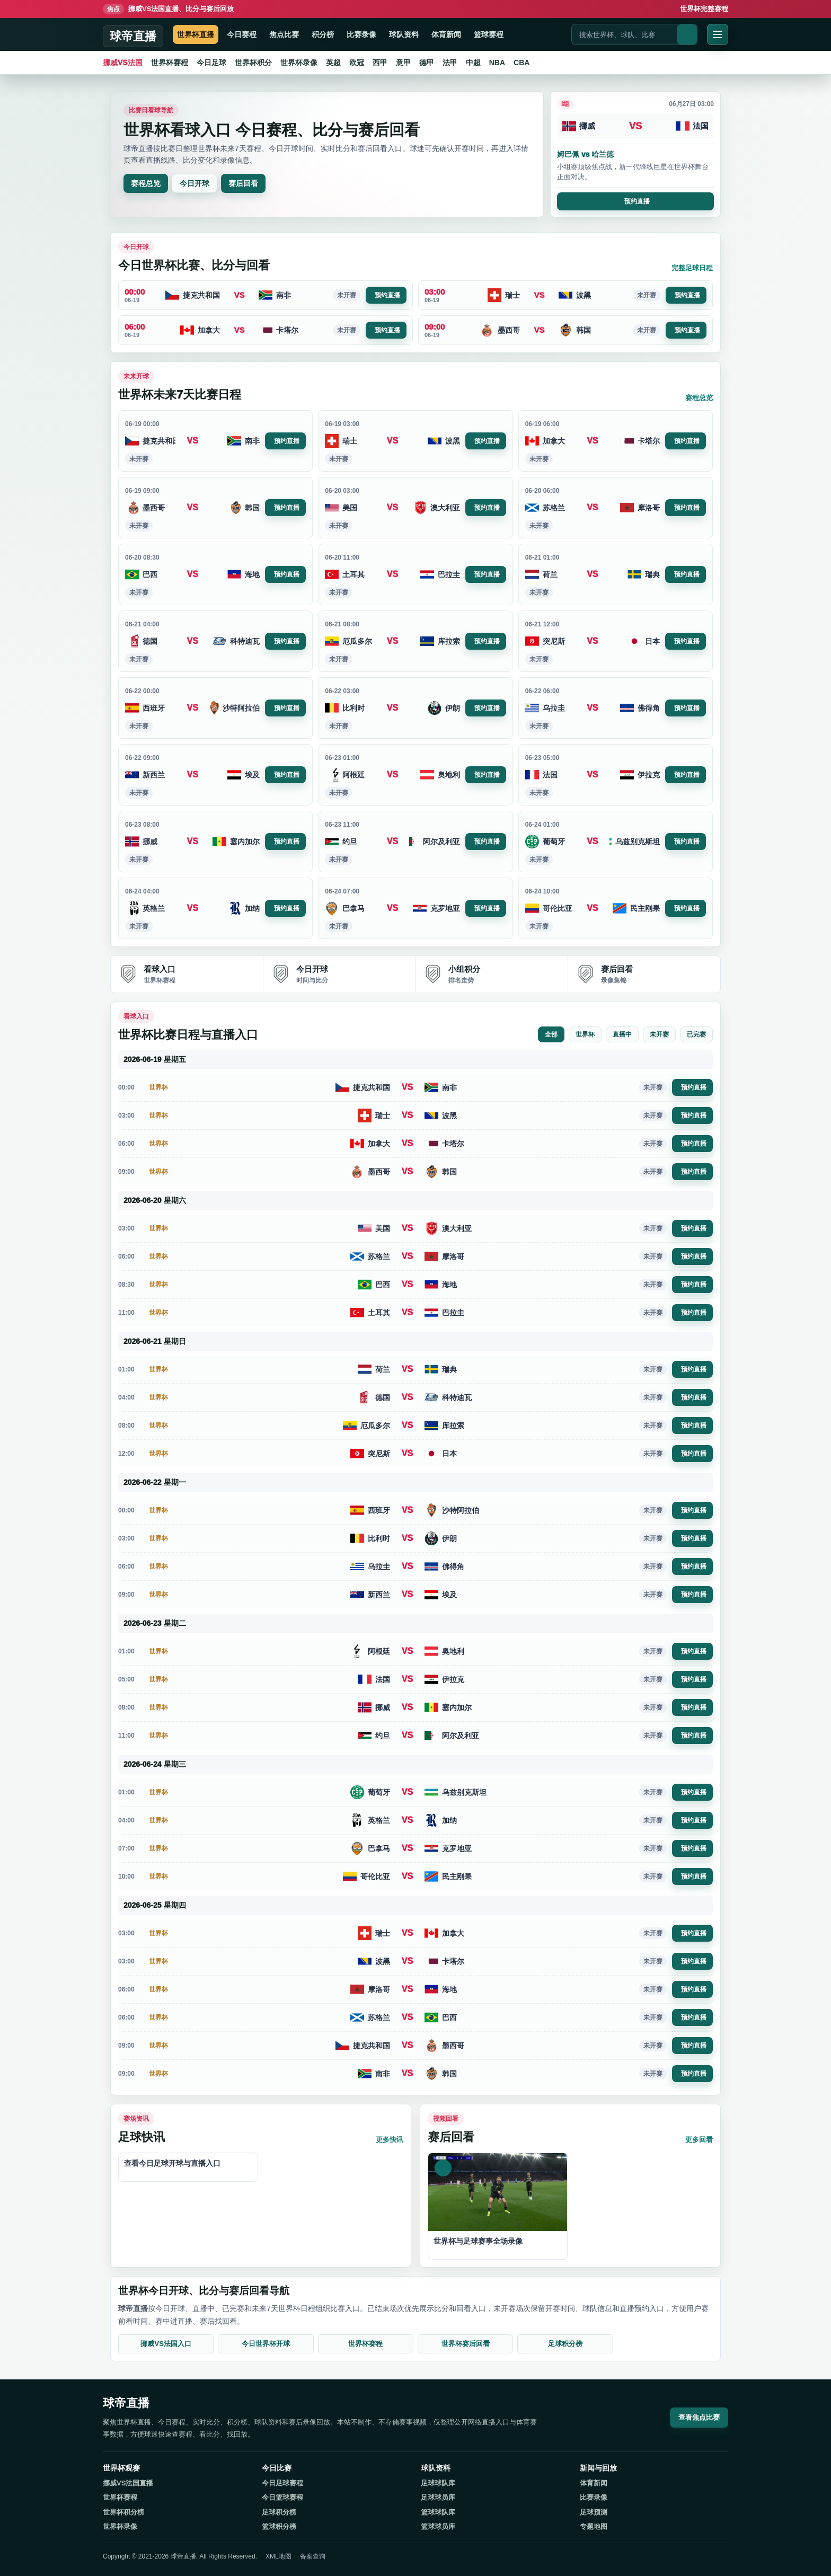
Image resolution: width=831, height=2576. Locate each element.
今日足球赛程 (282, 2483)
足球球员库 (438, 2497)
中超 (473, 62)
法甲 (450, 62)
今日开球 (194, 183)
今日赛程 (242, 34)
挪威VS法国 (123, 62)
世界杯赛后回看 (465, 2344)
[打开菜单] (717, 34)
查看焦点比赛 (699, 2417)
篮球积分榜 (279, 2526)
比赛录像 (361, 34)
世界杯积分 (253, 62)
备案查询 (312, 2556)
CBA (521, 62)
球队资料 (404, 34)
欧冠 (356, 62)
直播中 (622, 1034)
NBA (497, 62)
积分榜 (323, 34)
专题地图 (593, 2526)
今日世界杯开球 (266, 2344)
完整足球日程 (692, 268)
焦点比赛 (284, 34)
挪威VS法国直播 (128, 2483)
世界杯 (585, 1034)
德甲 (426, 62)
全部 (551, 1034)
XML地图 (278, 2556)
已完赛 (696, 1034)
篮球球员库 (438, 2526)
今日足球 (211, 62)
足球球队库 (438, 2483)
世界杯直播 (195, 34)
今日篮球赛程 (282, 2497)
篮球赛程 (488, 34)
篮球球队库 (438, 2512)
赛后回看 (243, 183)
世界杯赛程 (169, 62)
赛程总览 (146, 183)
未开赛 (659, 1034)
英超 (333, 62)
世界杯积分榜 (123, 2512)
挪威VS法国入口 (165, 2344)
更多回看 (699, 2140)
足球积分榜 (565, 2344)
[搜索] (687, 34)
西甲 (380, 62)
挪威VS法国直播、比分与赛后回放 (168, 9)
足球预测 (593, 2512)
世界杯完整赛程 (704, 9)
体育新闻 (446, 34)
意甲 (403, 62)
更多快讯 (389, 2140)
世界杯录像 (298, 62)
